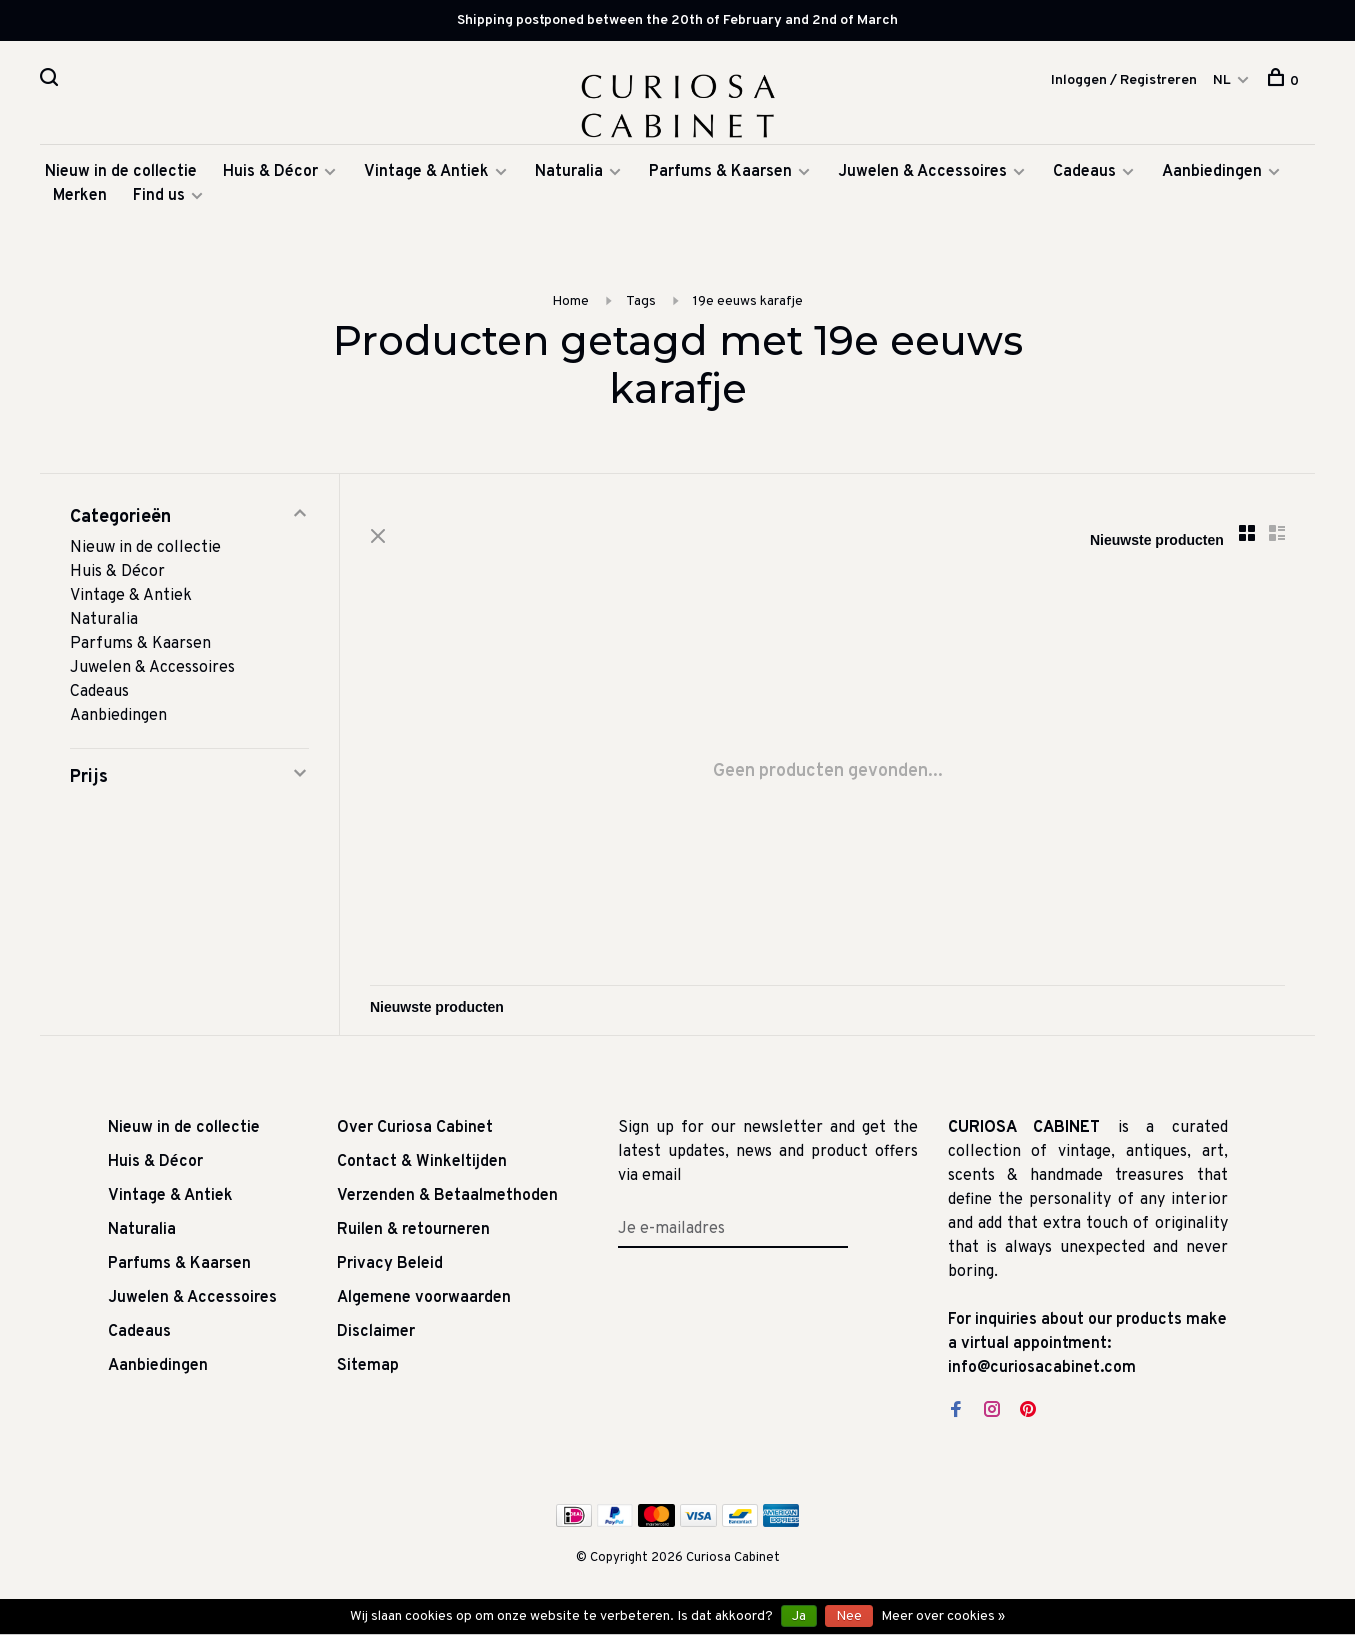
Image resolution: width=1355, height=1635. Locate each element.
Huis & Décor (270, 172)
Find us (159, 196)
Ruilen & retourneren (413, 1230)
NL (1222, 80)
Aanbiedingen (1212, 172)
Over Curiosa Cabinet (415, 1128)
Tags (641, 301)
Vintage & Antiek (426, 172)
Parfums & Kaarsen (720, 172)
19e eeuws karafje (748, 301)
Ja (799, 1616)
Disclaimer (376, 1332)
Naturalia (571, 172)
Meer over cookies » (943, 1616)
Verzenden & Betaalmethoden (447, 1196)
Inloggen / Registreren (1124, 80)
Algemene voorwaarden (424, 1298)
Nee (849, 1616)
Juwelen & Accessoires (922, 172)
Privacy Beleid (390, 1264)
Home (570, 301)
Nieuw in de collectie (121, 172)
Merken (80, 196)
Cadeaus (1084, 172)
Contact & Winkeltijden (422, 1162)
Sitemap (368, 1366)
